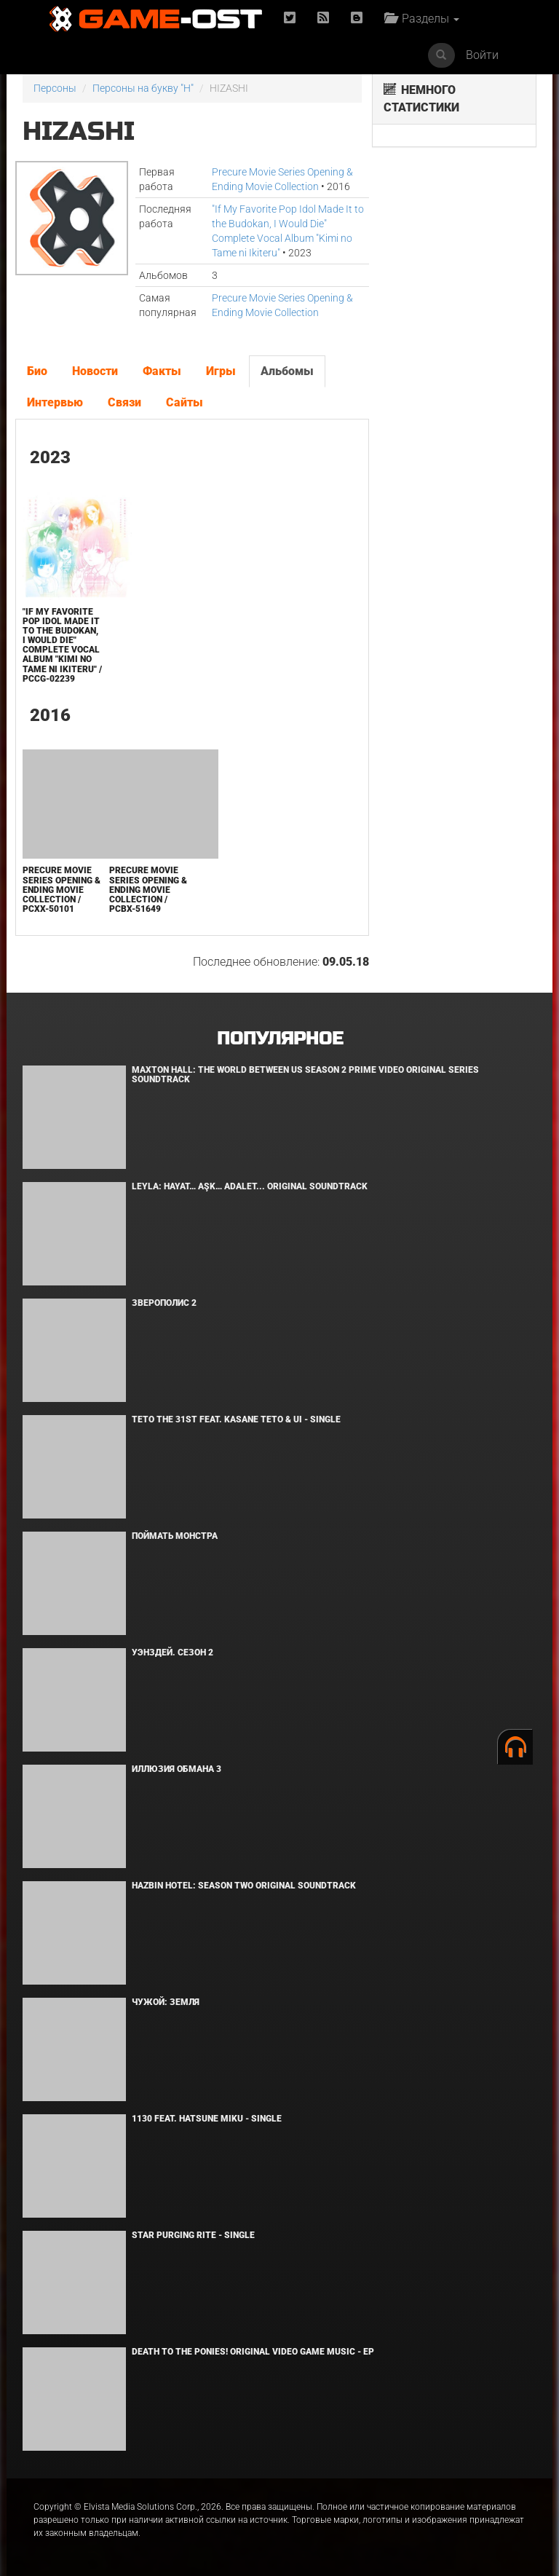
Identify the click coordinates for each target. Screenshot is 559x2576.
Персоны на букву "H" (143, 88)
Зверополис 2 (164, 1303)
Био (37, 371)
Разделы (421, 18)
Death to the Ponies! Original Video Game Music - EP (253, 2352)
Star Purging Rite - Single (193, 2235)
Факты (162, 371)
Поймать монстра (175, 1536)
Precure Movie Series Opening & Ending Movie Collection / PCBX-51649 (148, 889)
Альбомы (287, 371)
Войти (482, 55)
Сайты (184, 402)
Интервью (55, 402)
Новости (95, 371)
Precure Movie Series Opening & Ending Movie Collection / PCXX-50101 (61, 889)
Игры (221, 371)
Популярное (280, 1038)
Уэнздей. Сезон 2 (172, 1652)
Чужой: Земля (165, 2002)
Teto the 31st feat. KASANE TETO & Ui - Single (236, 1419)
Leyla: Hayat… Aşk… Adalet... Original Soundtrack (250, 1186)
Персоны (54, 88)
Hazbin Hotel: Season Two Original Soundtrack (244, 1885)
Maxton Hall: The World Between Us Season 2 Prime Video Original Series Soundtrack (305, 1074)
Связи (124, 402)
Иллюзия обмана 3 (176, 1769)
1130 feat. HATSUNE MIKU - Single (207, 2119)
